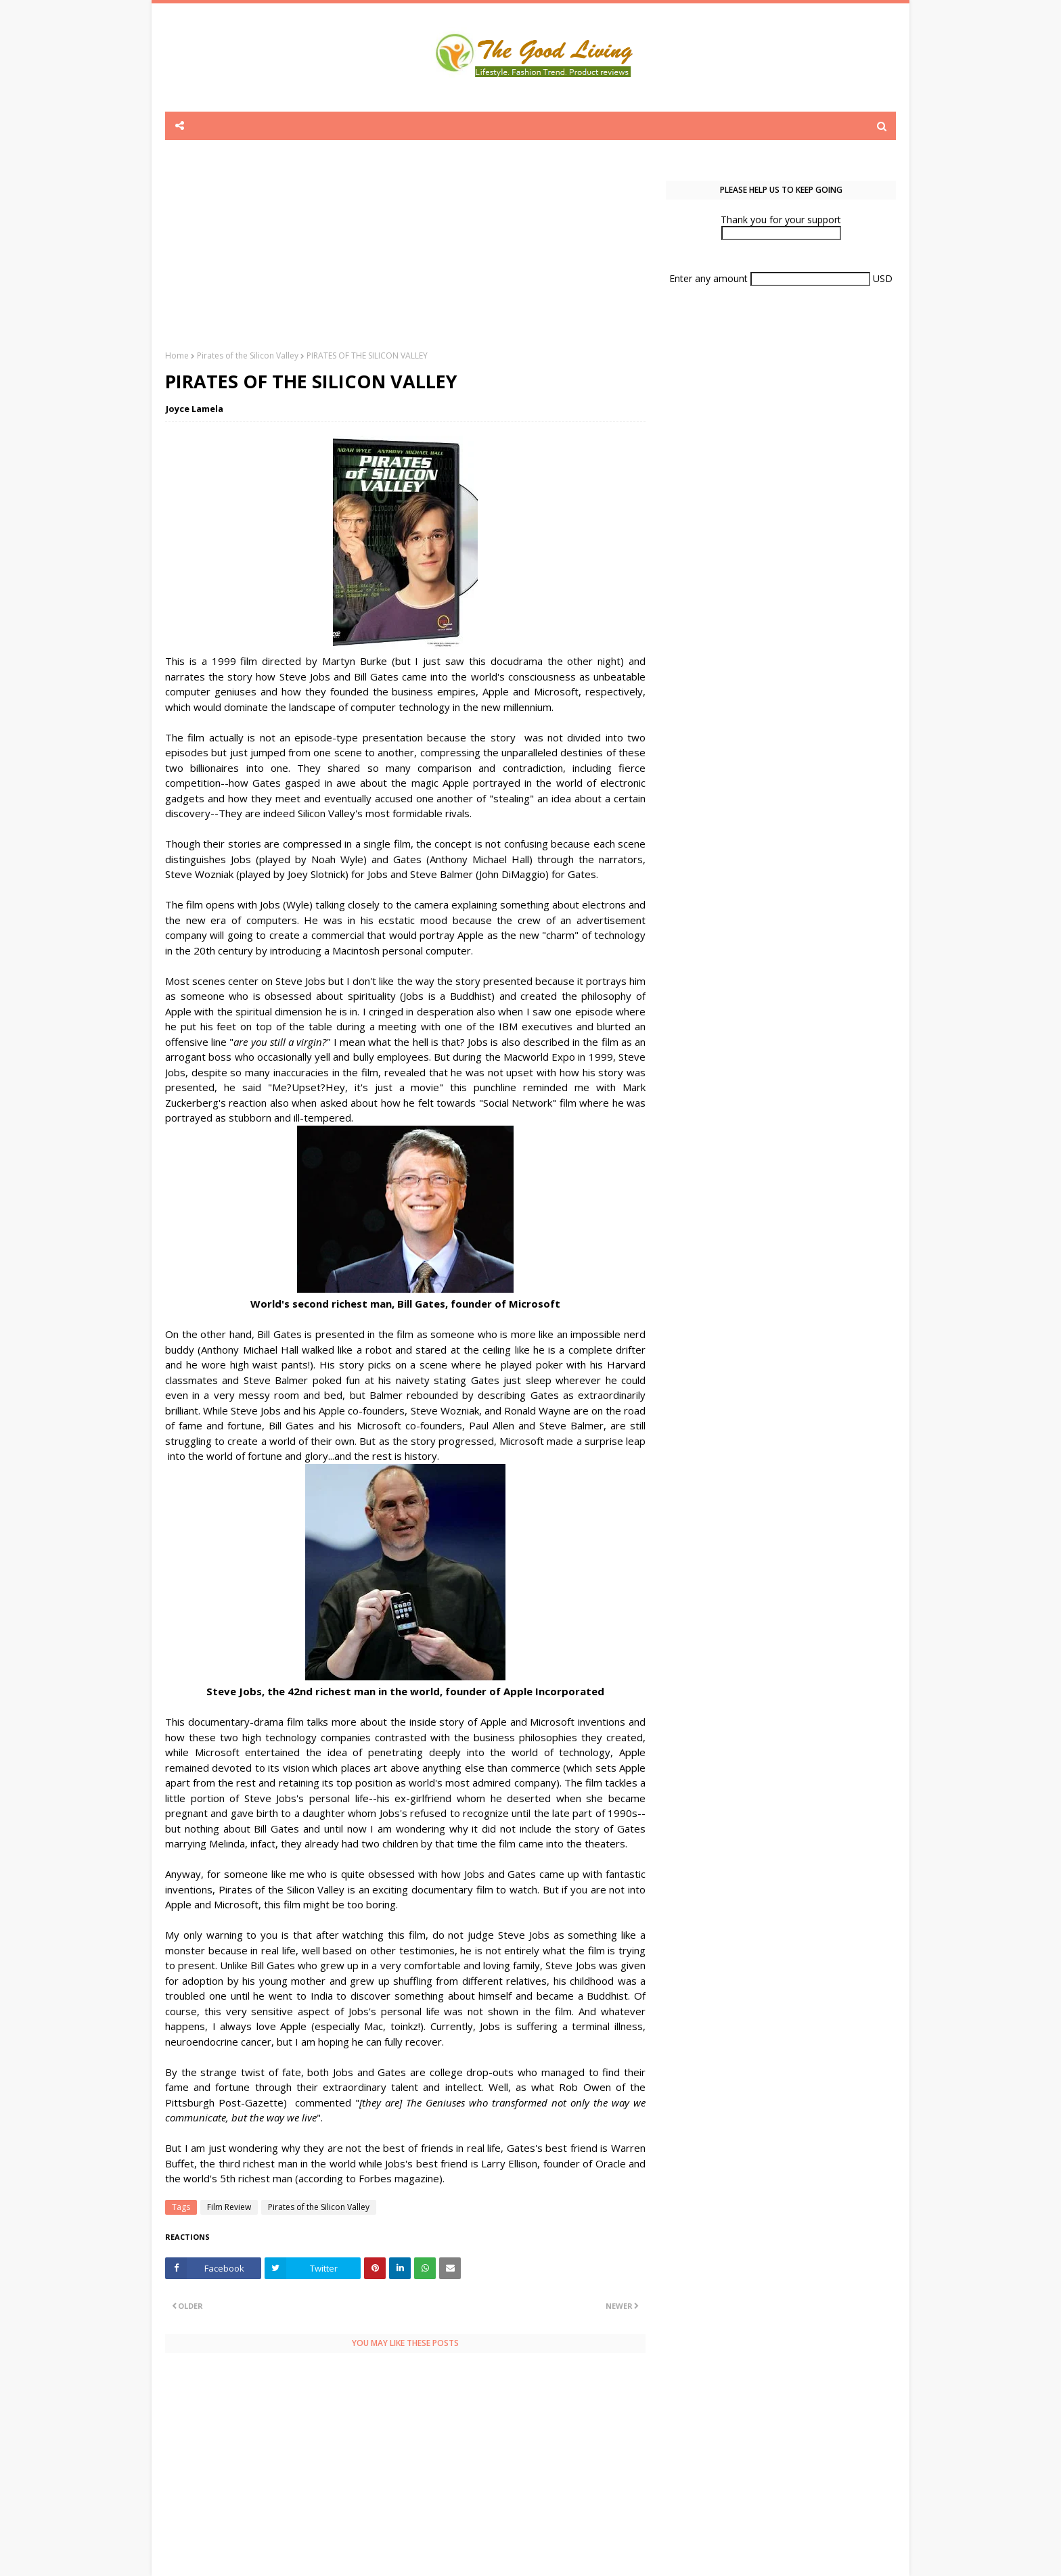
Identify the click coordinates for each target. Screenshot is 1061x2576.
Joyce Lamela (194, 408)
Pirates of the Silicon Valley (247, 355)
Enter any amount (709, 278)
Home (177, 355)
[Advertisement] (405, 255)
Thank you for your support (781, 219)
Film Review (229, 2207)
